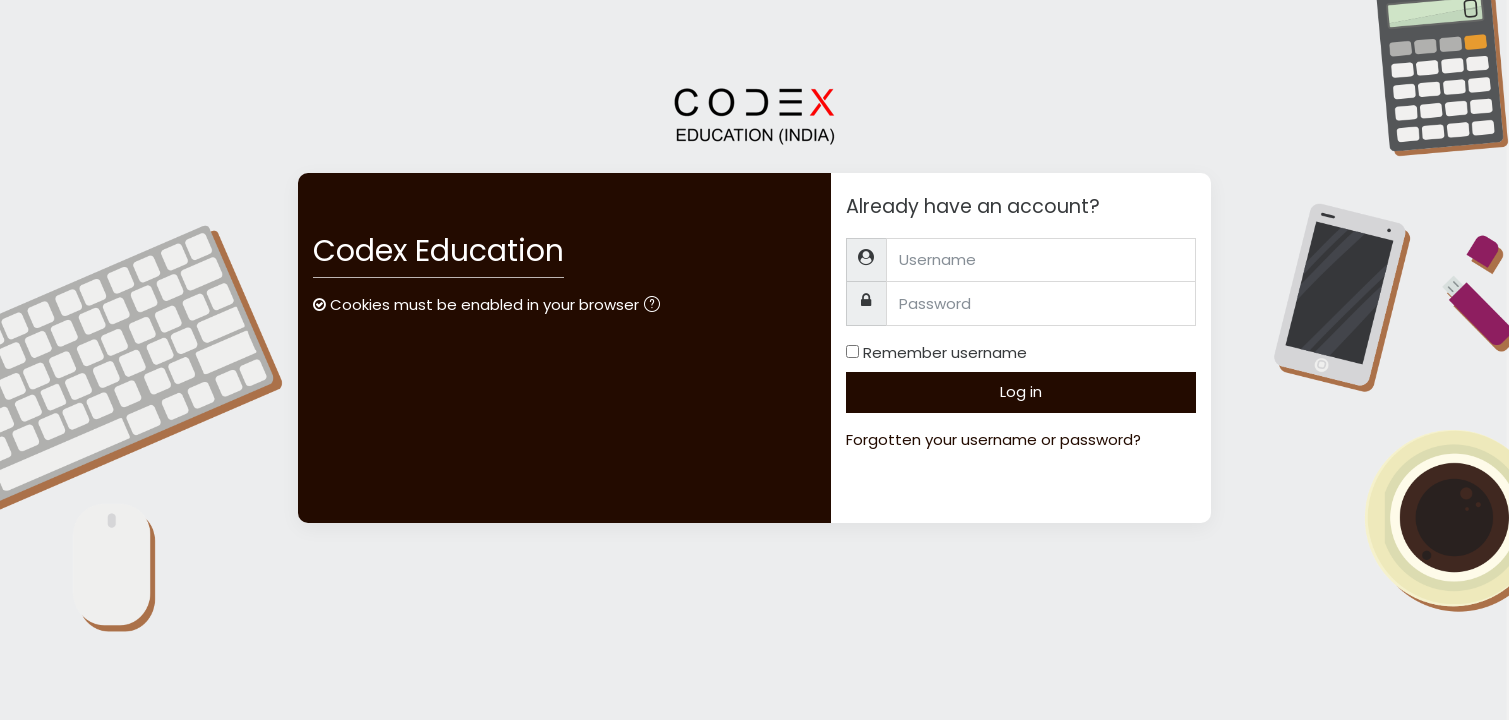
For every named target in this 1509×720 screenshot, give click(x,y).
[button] (656, 306)
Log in (1021, 391)
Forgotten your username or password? (993, 439)
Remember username (945, 352)
